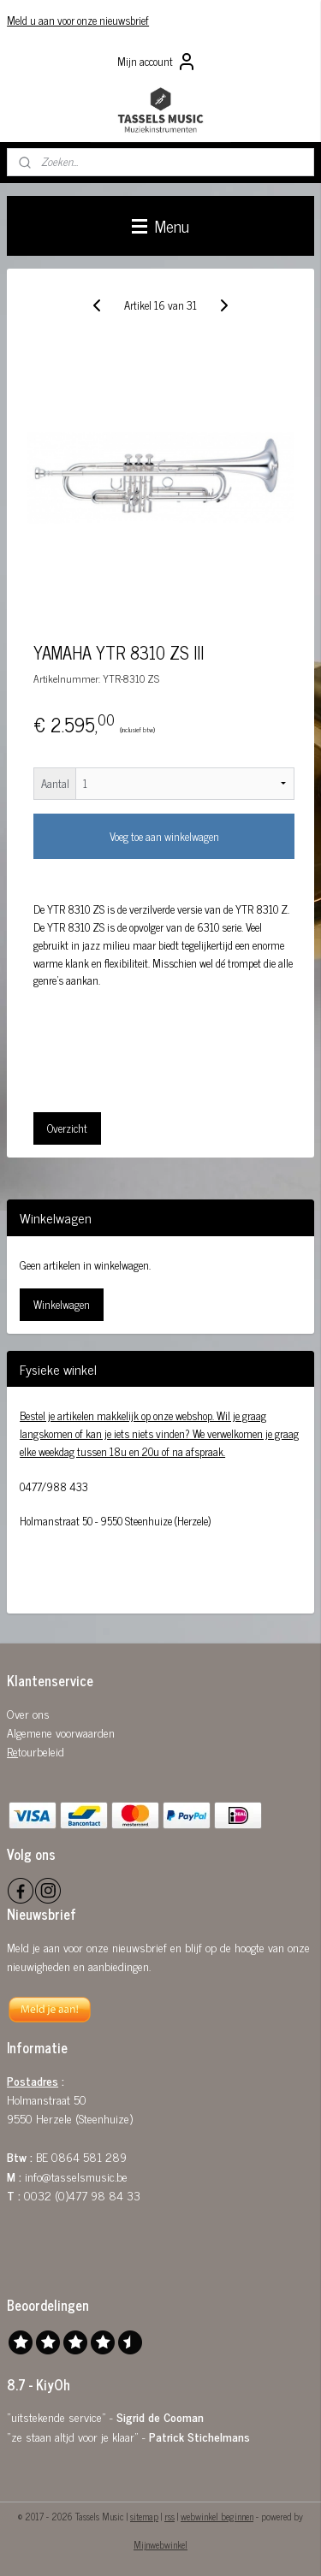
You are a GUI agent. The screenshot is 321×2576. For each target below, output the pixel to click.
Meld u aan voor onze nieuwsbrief (78, 20)
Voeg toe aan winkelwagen (164, 836)
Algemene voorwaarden (61, 1732)
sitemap (144, 2516)
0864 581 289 (89, 2156)
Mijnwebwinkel (160, 2544)
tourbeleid (41, 1751)
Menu (160, 225)
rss (169, 2516)
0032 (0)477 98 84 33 (82, 2195)
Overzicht (67, 1127)
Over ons (28, 1713)
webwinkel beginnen (217, 2516)
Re (12, 1751)
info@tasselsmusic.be (76, 2176)
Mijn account (157, 61)
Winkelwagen (61, 1304)
